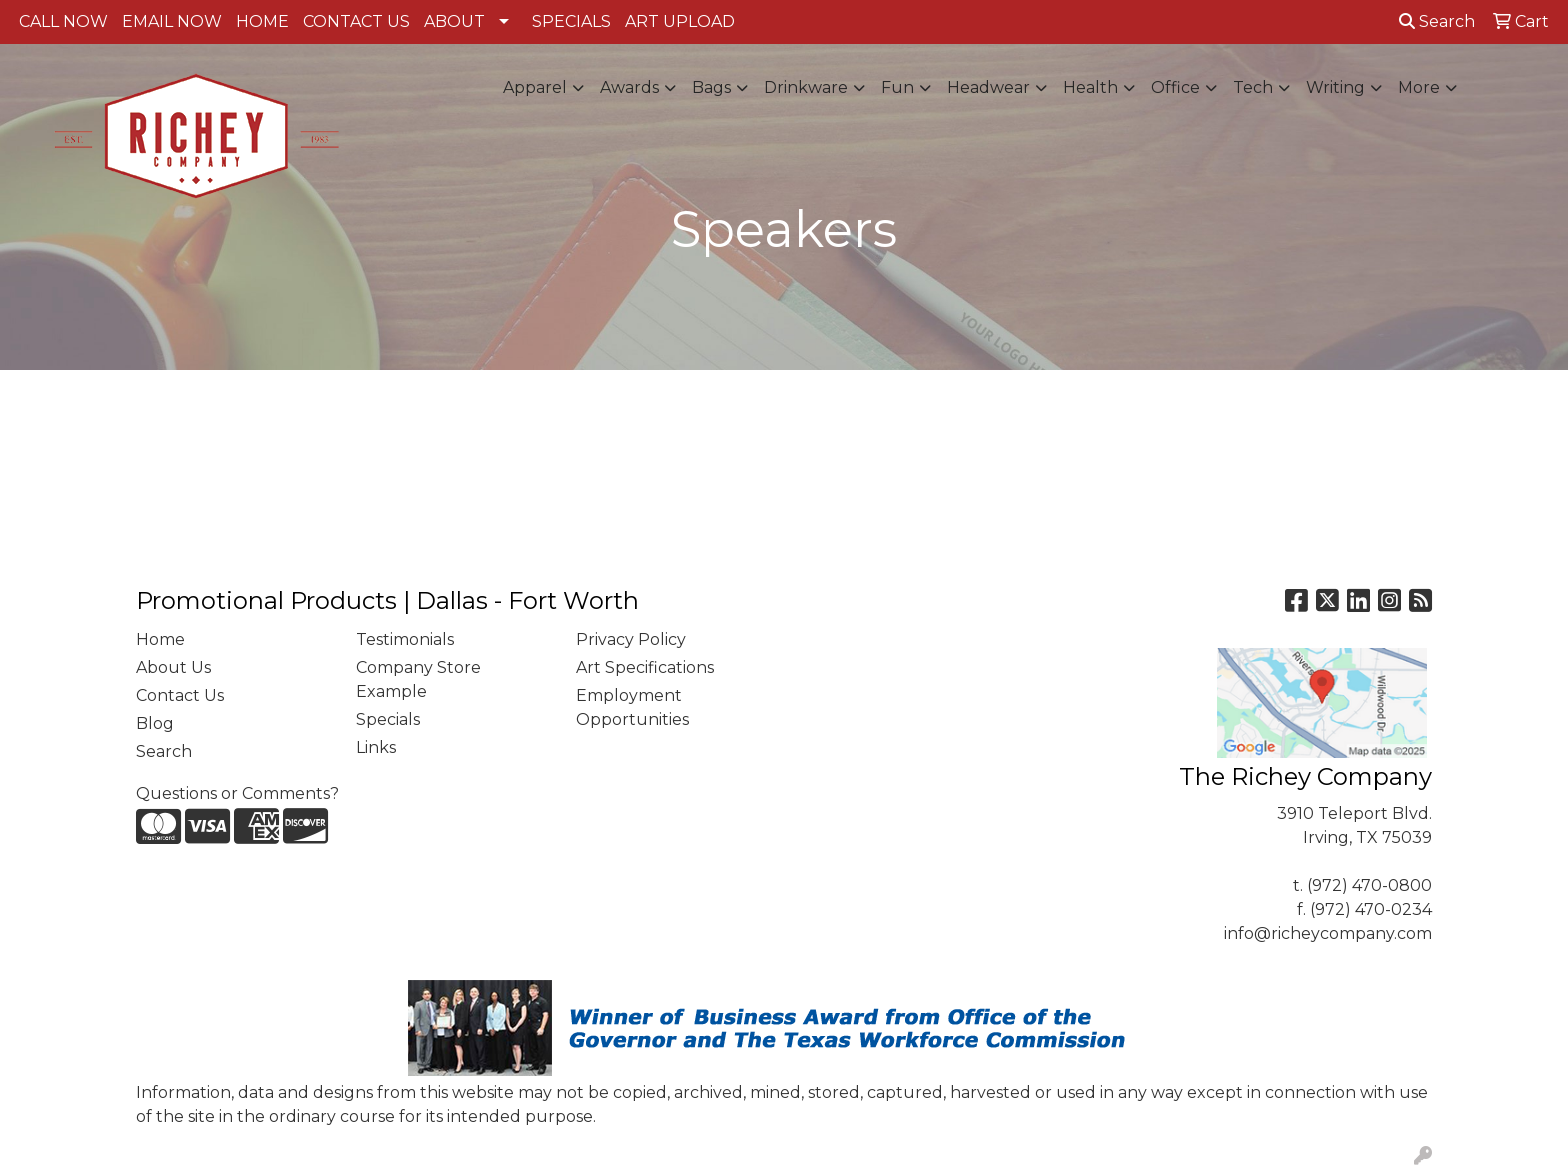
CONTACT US (356, 21)
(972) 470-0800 (1369, 885)
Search (1437, 21)
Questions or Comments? (237, 793)
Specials (388, 719)
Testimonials (405, 639)
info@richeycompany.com (1328, 933)
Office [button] (1175, 87)
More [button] (1419, 87)
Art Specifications (645, 667)
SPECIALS (571, 21)
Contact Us (180, 695)
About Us (173, 667)
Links (376, 747)
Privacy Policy (631, 639)
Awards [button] (629, 87)
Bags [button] (711, 87)
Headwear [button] (988, 87)
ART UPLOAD (680, 21)
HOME (262, 21)
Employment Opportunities (632, 707)
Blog (155, 723)
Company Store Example (418, 679)
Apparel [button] (535, 87)
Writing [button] (1335, 87)
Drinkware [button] (806, 87)
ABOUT (454, 21)
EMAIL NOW (172, 21)
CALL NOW (63, 21)
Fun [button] (897, 87)
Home (160, 639)
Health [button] (1090, 87)
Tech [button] (1253, 87)
